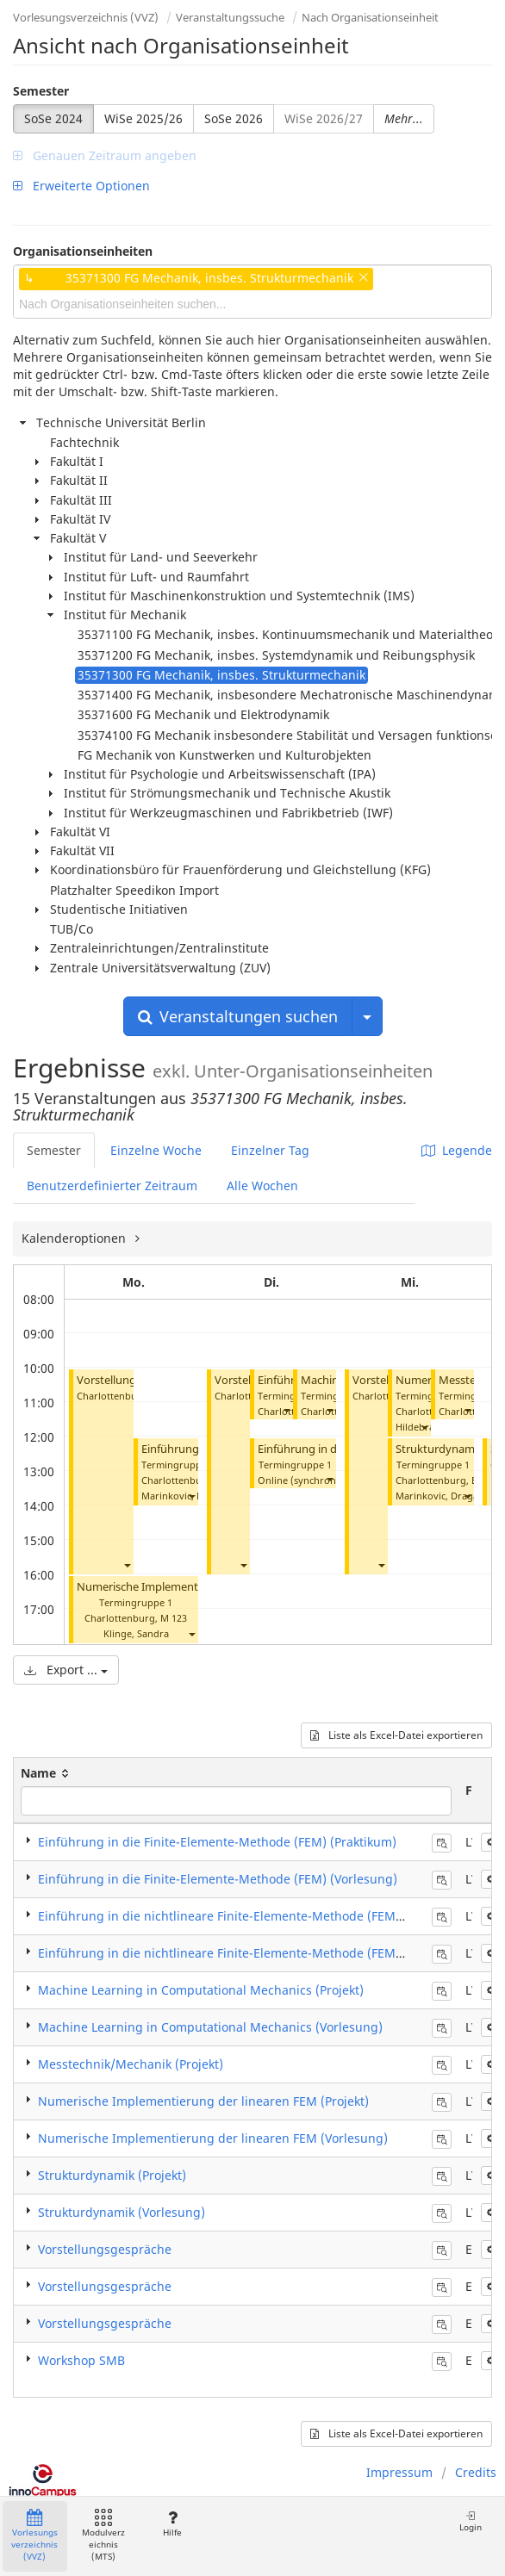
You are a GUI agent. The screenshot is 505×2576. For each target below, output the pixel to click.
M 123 (173, 1617)
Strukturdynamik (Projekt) (112, 2175)
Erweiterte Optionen (81, 185)
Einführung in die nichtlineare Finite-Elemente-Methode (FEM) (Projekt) (245, 1916)
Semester (41, 91)
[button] (126, 1564)
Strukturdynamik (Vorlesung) (121, 2212)
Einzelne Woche (156, 1150)
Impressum (399, 2472)
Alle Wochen (262, 1185)
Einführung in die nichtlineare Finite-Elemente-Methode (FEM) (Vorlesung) (254, 1953)
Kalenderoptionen (75, 1238)
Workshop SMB (81, 2360)
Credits (475, 2472)
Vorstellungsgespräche (104, 2249)
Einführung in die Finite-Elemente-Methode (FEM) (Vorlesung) (217, 1879)
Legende (456, 1150)
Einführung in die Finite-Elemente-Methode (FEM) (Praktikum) (217, 1842)
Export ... (66, 1669)
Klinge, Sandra (136, 1633)
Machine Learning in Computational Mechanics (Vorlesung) (210, 2027)
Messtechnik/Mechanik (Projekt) (130, 2064)
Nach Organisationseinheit (370, 17)
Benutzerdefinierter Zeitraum (112, 1185)
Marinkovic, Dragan (185, 1495)
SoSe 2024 (53, 118)
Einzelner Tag (270, 1150)
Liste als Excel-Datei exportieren (396, 1735)
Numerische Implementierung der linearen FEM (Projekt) (203, 2101)
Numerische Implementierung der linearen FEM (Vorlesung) (213, 2138)
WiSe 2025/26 (143, 118)
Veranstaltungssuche (230, 17)
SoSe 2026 (233, 118)
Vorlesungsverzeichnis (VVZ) (86, 17)
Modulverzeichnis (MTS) (103, 2536)
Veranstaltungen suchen (238, 1016)
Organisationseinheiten (83, 251)
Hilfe (172, 2524)
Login (470, 2521)
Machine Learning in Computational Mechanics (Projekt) (201, 1990)
